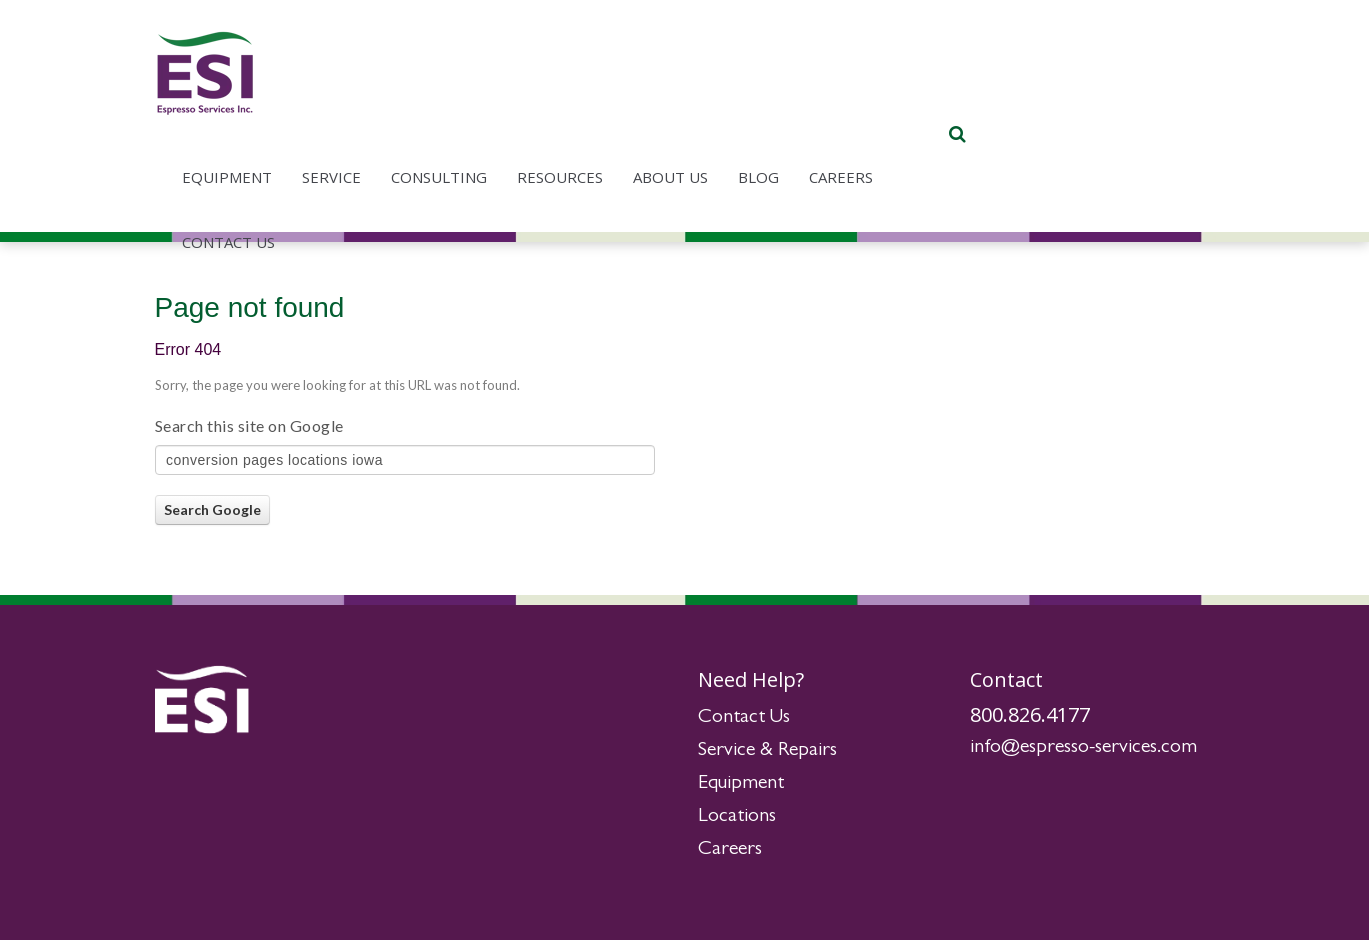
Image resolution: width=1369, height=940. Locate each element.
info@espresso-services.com (1083, 748)
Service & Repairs (767, 751)
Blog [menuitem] (1002, 90)
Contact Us (744, 718)
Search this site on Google (249, 425)
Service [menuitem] (575, 90)
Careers (730, 850)
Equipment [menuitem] (471, 90)
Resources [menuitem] (804, 90)
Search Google (212, 509)
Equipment (741, 784)
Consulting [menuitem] (683, 90)
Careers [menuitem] (1085, 90)
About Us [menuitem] (914, 90)
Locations (737, 817)
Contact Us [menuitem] (472, 155)
